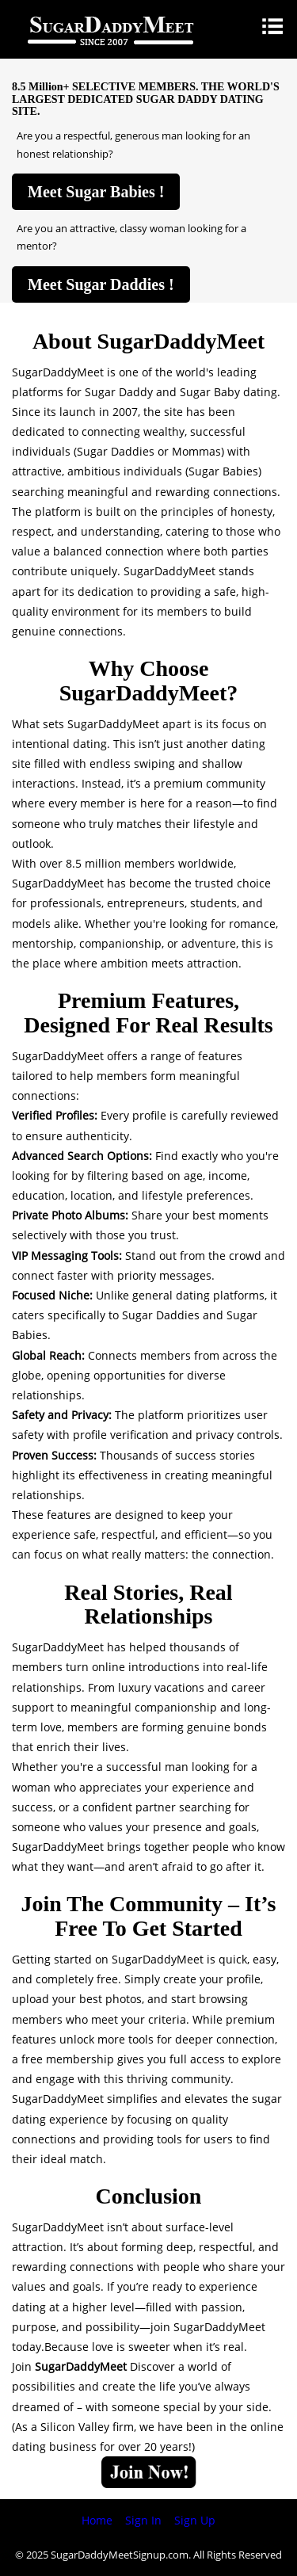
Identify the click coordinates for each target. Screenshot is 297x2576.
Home (97, 2520)
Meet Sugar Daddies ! (101, 284)
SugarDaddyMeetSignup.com (119, 2555)
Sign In (143, 2520)
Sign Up (194, 2520)
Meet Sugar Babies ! (96, 191)
